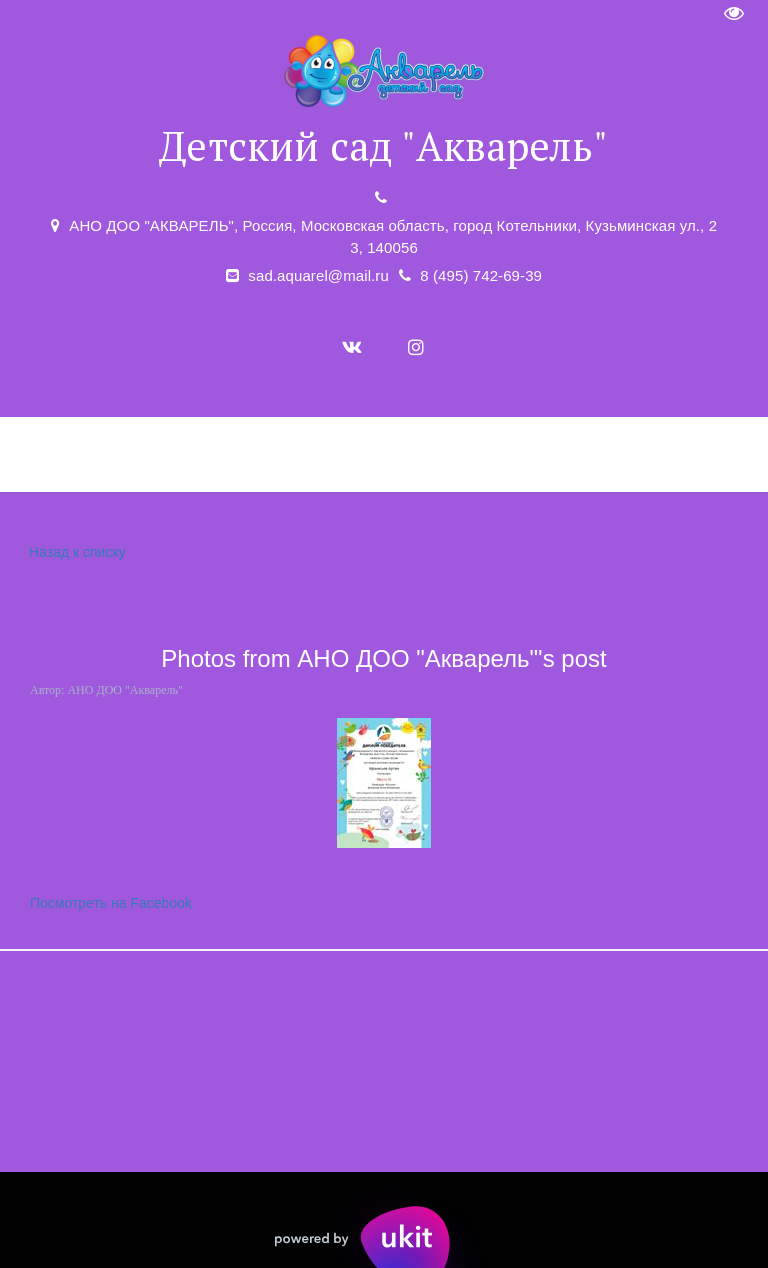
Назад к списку (75, 552)
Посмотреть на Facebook (111, 903)
